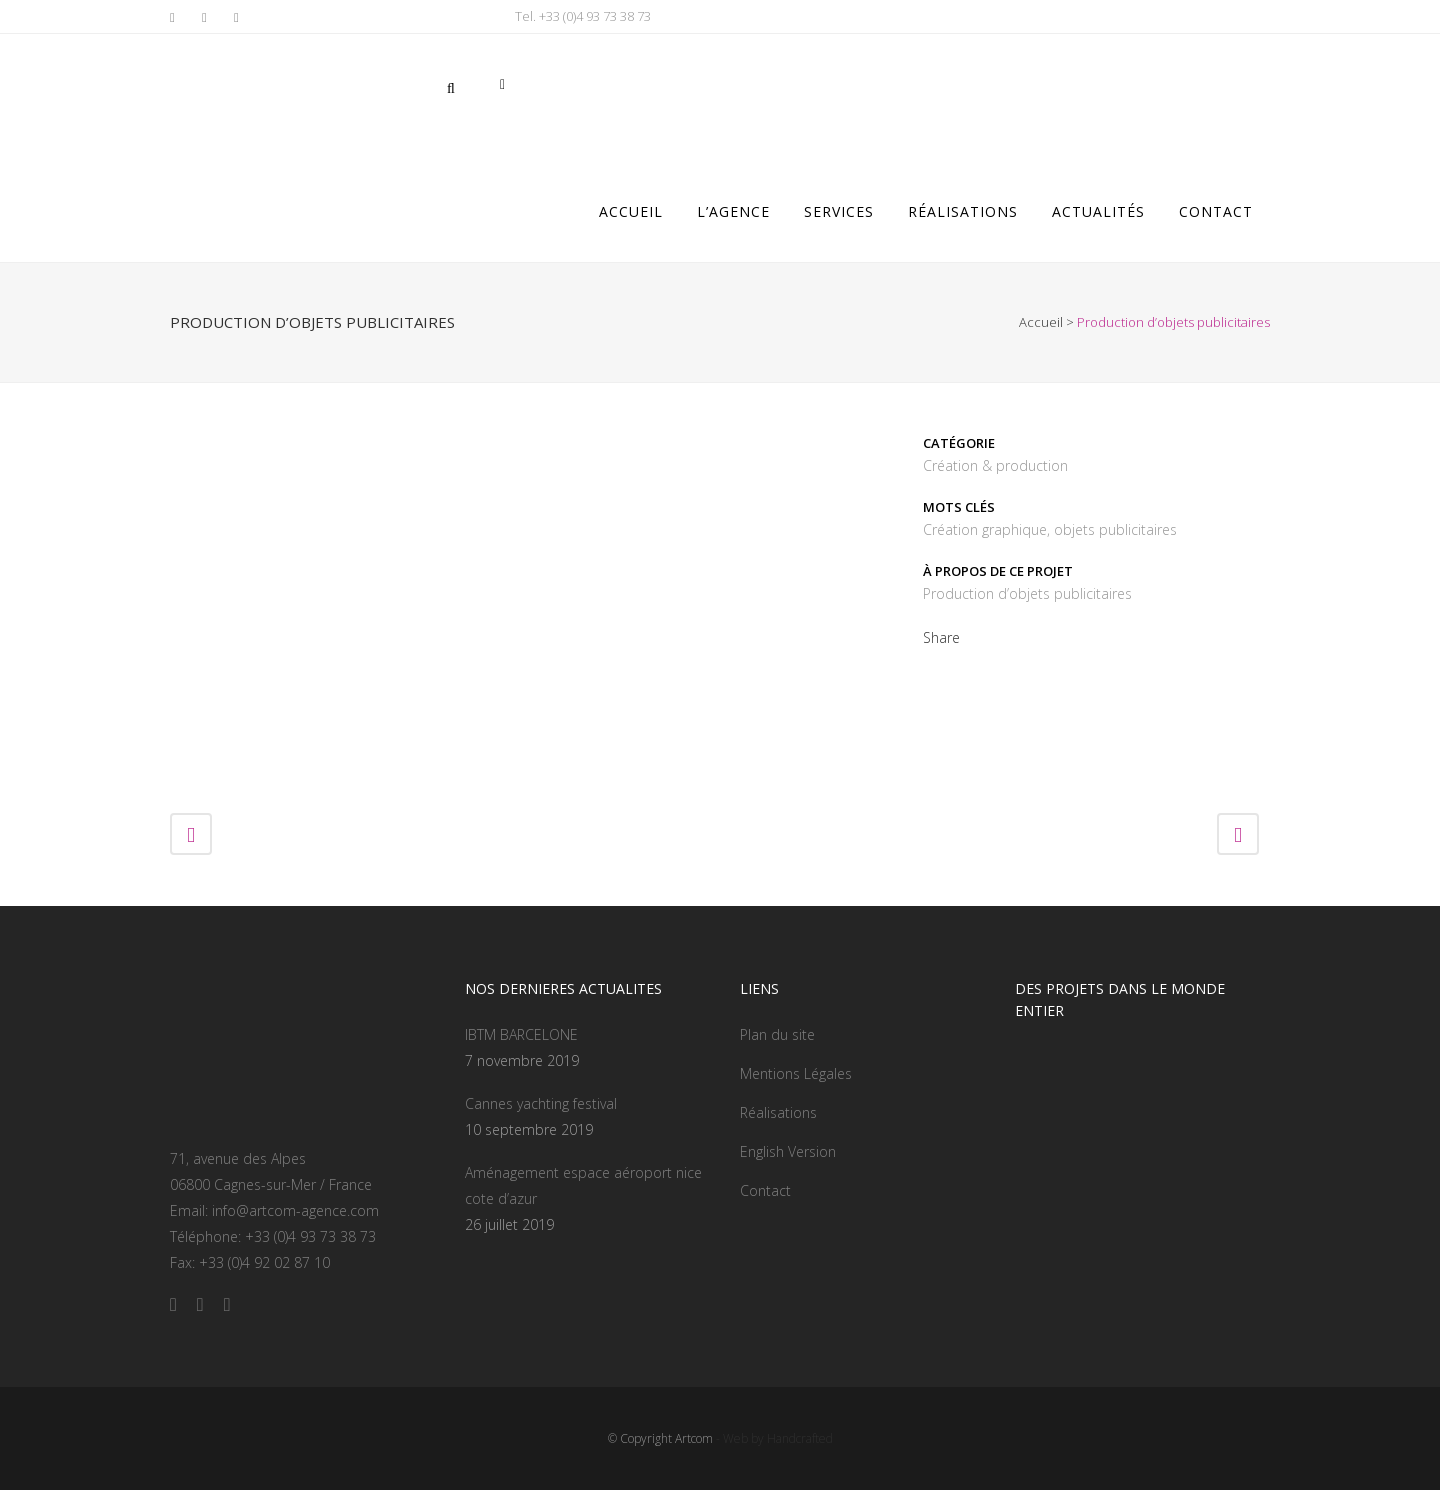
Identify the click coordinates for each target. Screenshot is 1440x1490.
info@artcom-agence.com (295, 1210)
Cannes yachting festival (541, 1103)
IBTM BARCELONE (521, 1034)
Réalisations (778, 1112)
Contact (765, 1190)
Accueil (1041, 322)
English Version (788, 1151)
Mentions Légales (796, 1073)
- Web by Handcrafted (773, 1438)
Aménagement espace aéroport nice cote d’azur (583, 1185)
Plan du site (777, 1034)
